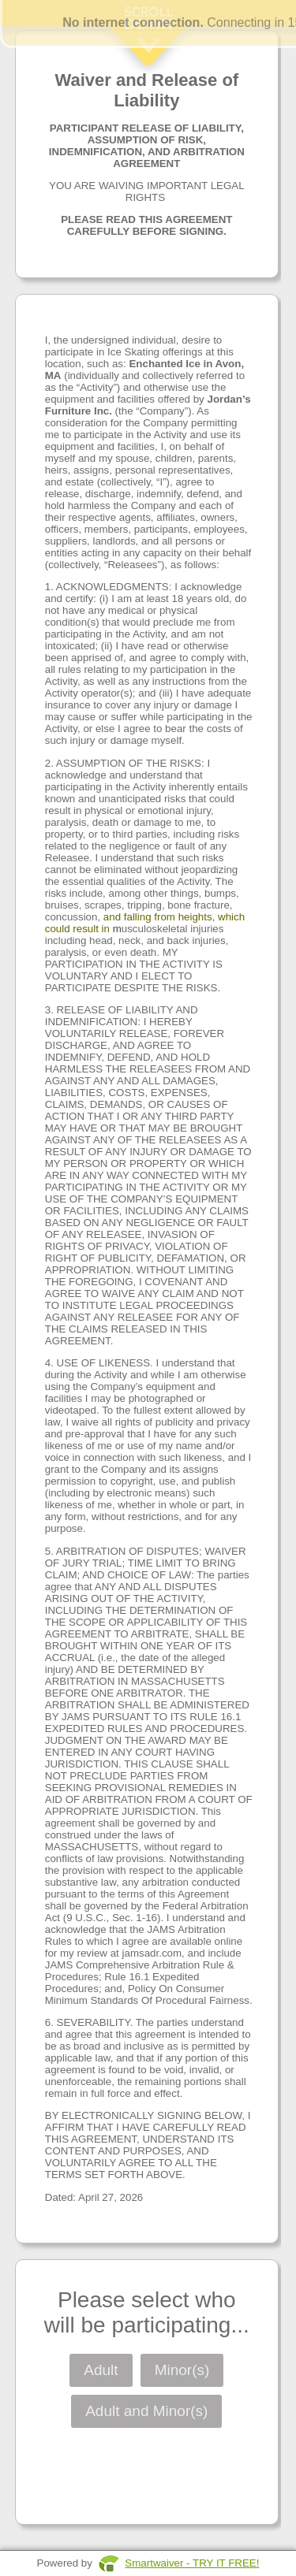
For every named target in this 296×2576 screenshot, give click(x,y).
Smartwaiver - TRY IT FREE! (192, 2563)
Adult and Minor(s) (146, 2411)
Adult (101, 2370)
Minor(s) (182, 2370)
